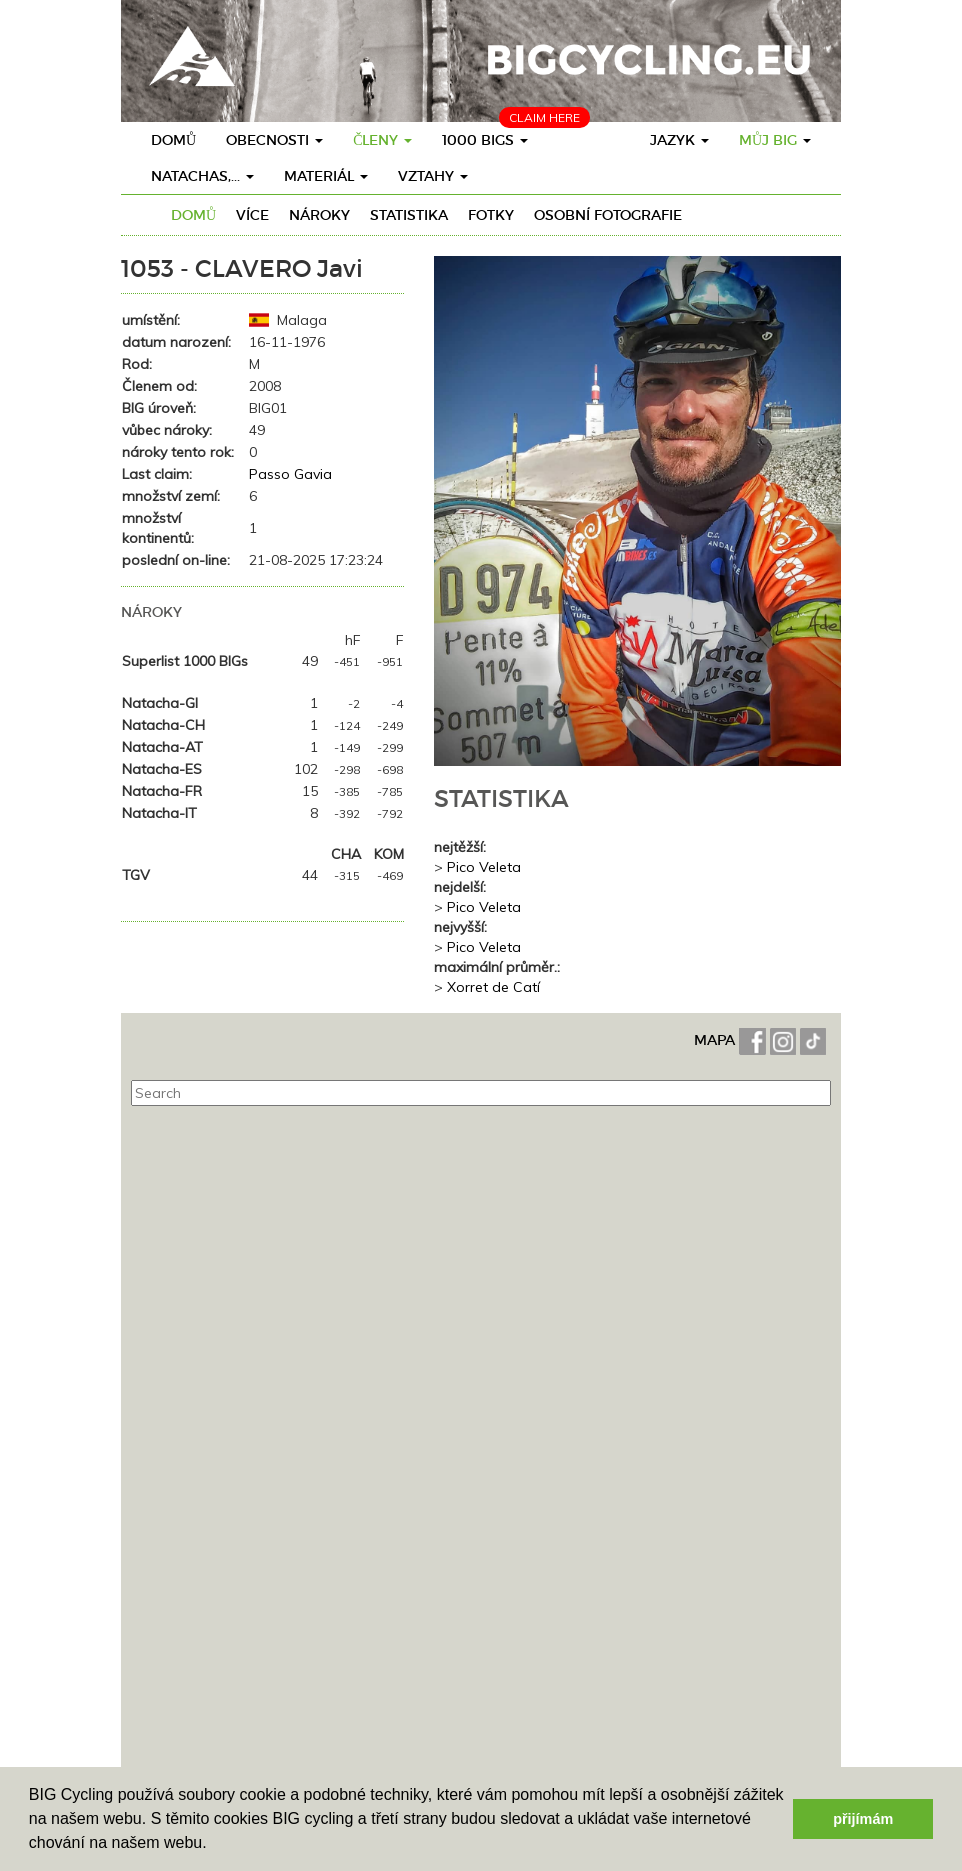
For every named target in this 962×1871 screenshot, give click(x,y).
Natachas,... (202, 176)
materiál (326, 176)
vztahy (433, 176)
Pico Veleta (484, 867)
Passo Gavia (290, 474)
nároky (319, 215)
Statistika (409, 215)
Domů (173, 140)
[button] (214, 1845)
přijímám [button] (863, 1819)
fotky (491, 215)
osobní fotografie (608, 215)
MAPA (716, 1040)
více (252, 215)
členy (382, 140)
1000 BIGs (485, 140)
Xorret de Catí (493, 987)
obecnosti (274, 140)
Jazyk (679, 140)
